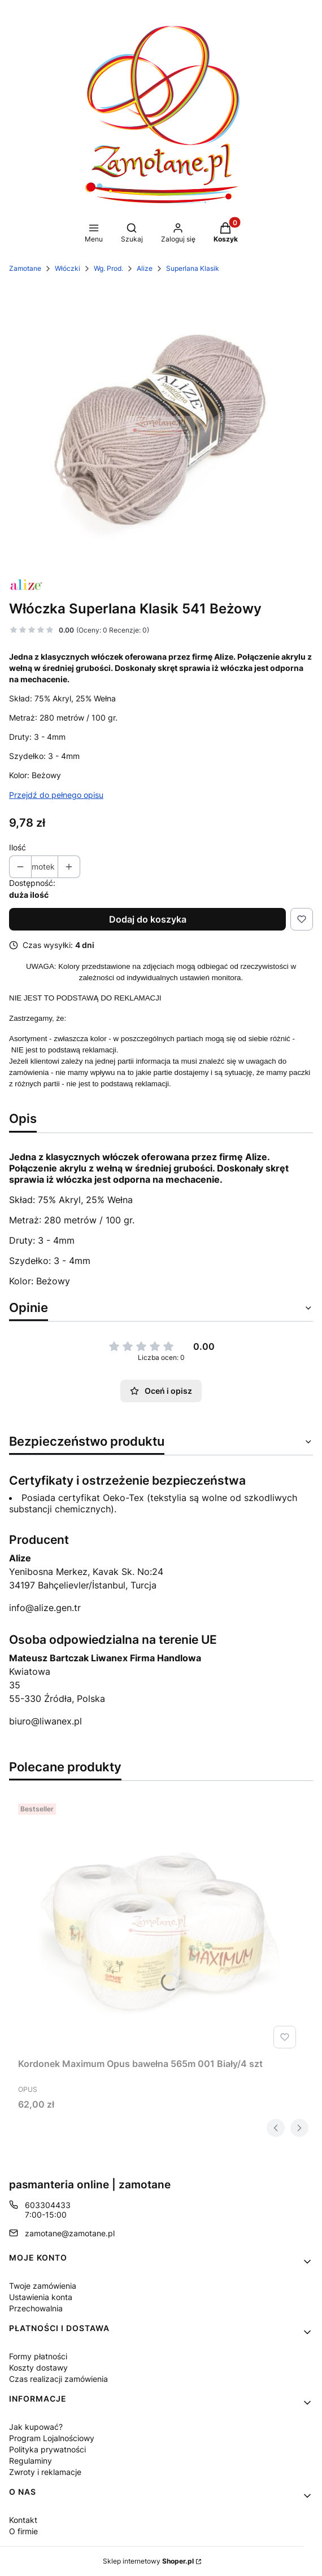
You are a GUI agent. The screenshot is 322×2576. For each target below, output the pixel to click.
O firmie (23, 2531)
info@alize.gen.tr (45, 1607)
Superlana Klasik (192, 268)
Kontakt (23, 2520)
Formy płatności (38, 2356)
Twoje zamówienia (42, 2285)
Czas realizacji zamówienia (58, 2379)
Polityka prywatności (47, 2449)
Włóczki (67, 268)
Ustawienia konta (40, 2297)
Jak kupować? (36, 2427)
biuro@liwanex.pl (45, 1721)
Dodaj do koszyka (147, 919)
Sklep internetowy (148, 2561)
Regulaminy (30, 2460)
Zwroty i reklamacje (45, 2472)
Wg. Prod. (108, 268)
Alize (145, 268)
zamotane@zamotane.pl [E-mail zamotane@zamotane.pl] (70, 2233)
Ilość (17, 847)
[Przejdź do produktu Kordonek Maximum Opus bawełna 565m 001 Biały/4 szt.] (159, 1926)
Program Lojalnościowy (51, 2438)
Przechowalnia (36, 2308)
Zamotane (25, 268)
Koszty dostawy (38, 2367)
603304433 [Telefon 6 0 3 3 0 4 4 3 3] (48, 2205)
